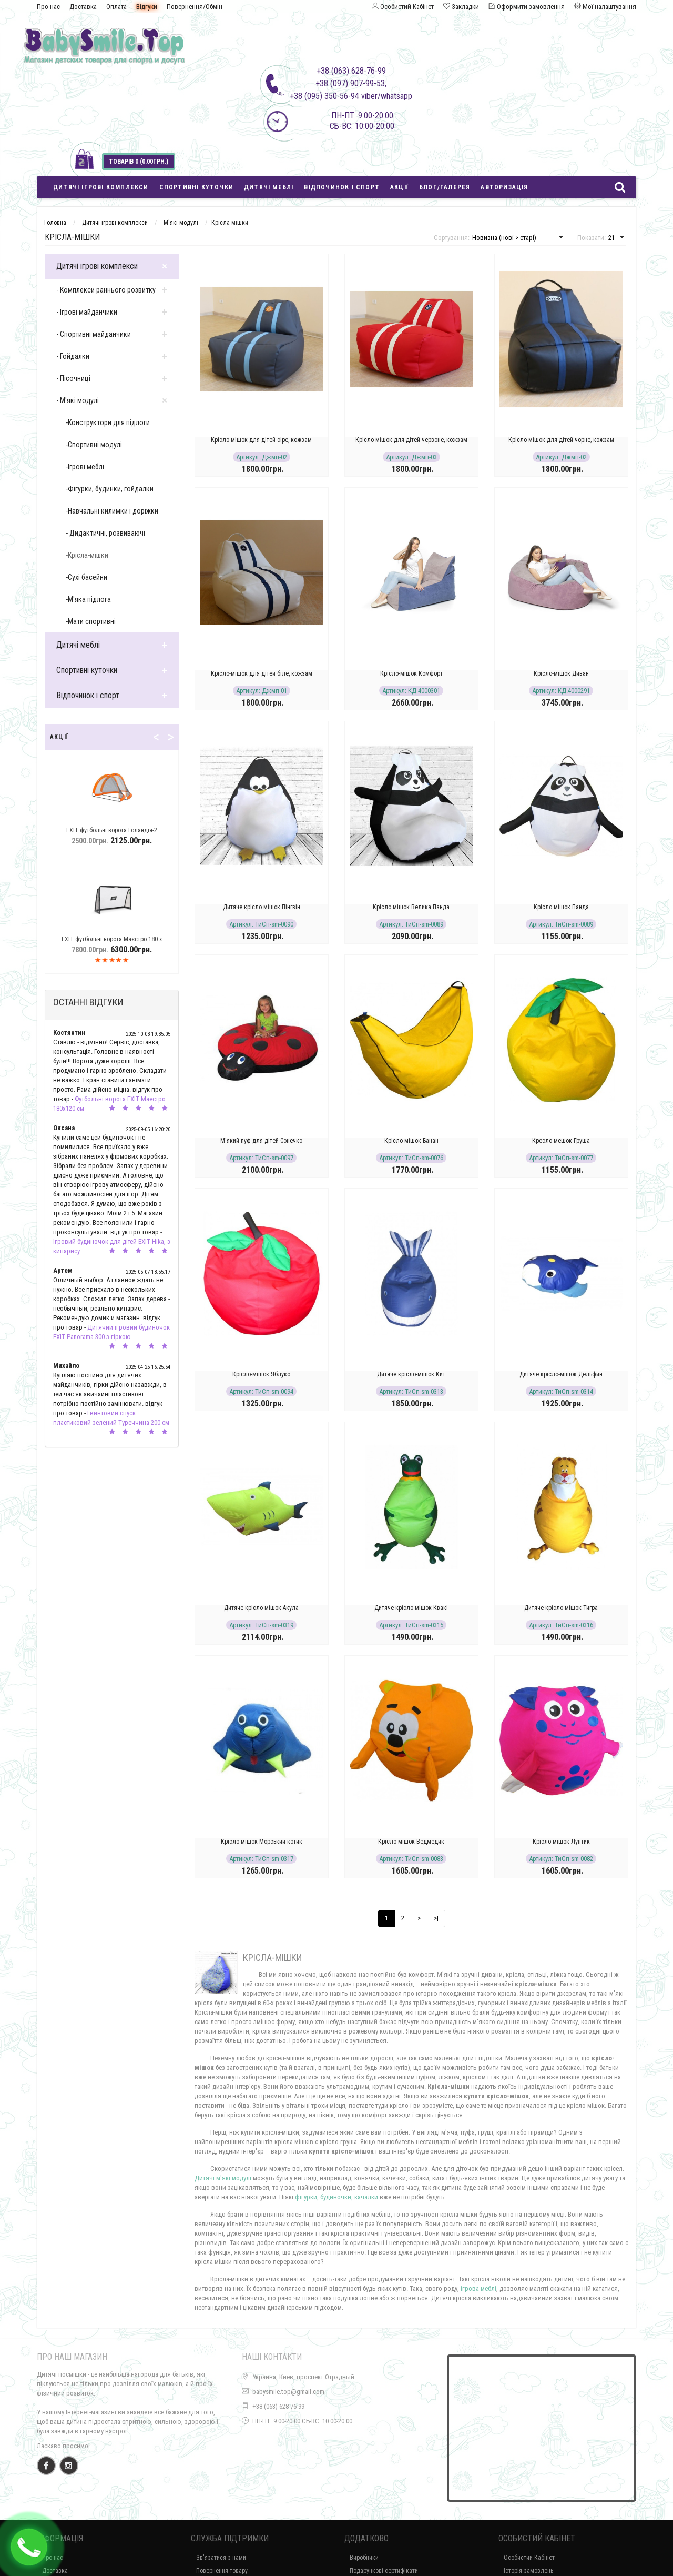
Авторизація (504, 187)
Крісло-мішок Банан (411, 1141)
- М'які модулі (77, 400)
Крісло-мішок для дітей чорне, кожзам (561, 440)
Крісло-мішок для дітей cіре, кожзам (261, 440)
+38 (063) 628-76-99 (278, 2406)
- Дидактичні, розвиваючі (105, 533)
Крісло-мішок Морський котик (261, 1841)
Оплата (116, 7)
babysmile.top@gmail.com (288, 2392)
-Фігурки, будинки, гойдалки (110, 489)
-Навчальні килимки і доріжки (112, 511)
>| (436, 1918)
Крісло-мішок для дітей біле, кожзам (261, 673)
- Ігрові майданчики (86, 312)
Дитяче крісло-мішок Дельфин (561, 1374)
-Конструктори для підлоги (108, 422)
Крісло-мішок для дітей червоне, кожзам (411, 440)
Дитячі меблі (268, 187)
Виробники (364, 2557)
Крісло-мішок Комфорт (411, 673)
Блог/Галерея (444, 187)
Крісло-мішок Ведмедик (411, 1841)
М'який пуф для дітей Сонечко (261, 1141)
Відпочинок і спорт (342, 187)
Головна (55, 222)
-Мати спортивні (91, 621)
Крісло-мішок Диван (561, 673)
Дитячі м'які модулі (223, 2178)
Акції (399, 187)
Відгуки (146, 7)
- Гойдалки (72, 356)
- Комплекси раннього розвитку (106, 290)
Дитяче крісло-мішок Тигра (561, 1608)
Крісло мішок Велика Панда (411, 907)
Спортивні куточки (196, 187)
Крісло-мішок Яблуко (261, 1374)
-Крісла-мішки (87, 555)
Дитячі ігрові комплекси (101, 187)
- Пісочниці (73, 378)
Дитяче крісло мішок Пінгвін (261, 907)
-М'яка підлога (88, 599)
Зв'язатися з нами (221, 2557)
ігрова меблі (478, 2288)
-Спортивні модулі (94, 444)
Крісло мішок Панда (561, 907)
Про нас (48, 7)
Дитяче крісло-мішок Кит (411, 1374)
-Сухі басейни (86, 577)
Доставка (83, 7)
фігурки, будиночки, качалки (336, 2197)
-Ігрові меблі (85, 466)
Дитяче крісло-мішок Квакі (411, 1608)
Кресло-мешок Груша (561, 1141)
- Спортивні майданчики (93, 334)
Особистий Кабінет (529, 2557)
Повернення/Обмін (194, 7)
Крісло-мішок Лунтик (561, 1841)
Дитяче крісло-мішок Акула (261, 1608)
